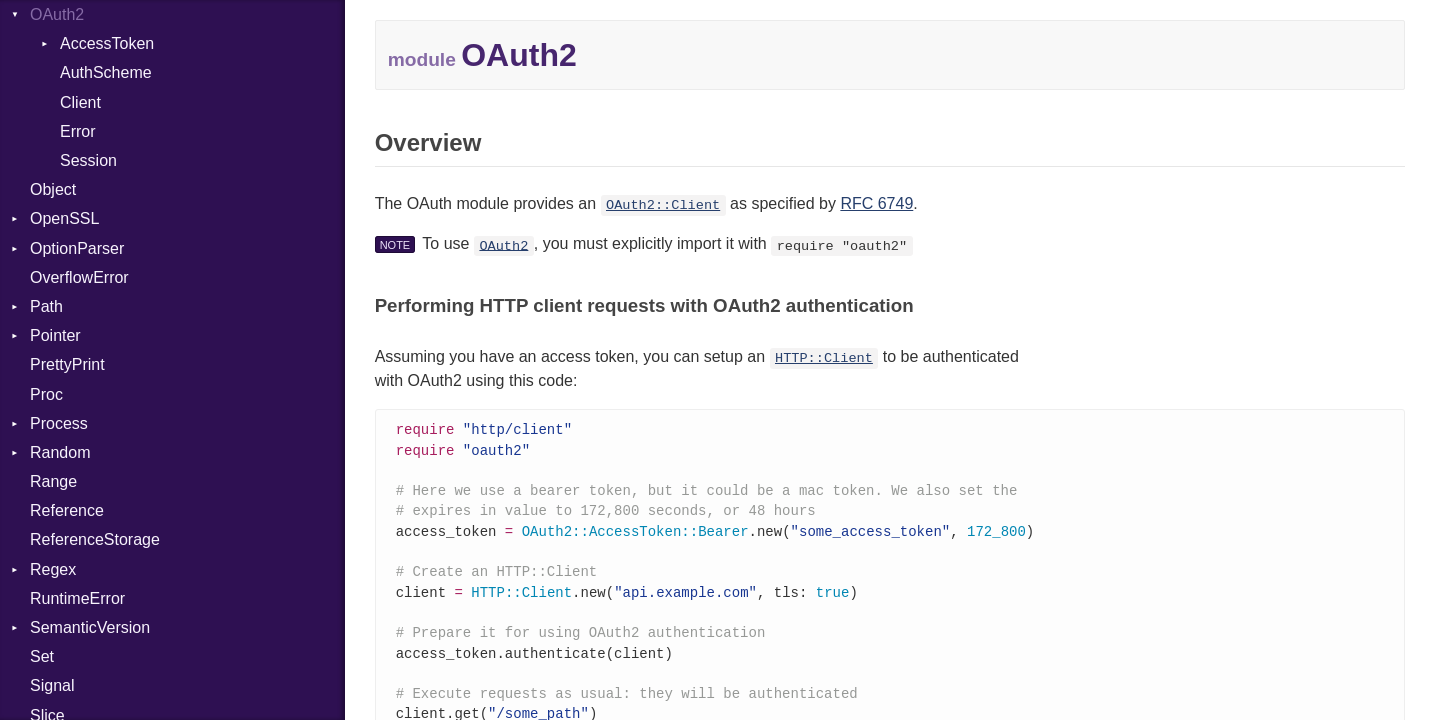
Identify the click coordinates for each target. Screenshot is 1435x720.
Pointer (55, 335)
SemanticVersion (90, 627)
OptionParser (77, 248)
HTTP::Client (824, 358)
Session (88, 160)
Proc (46, 394)
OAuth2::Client (663, 205)
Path (46, 306)
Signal (52, 685)
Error (78, 131)
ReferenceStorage (95, 539)
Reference (67, 510)
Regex (53, 569)
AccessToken (107, 43)
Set (42, 656)
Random (60, 452)
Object (53, 189)
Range (53, 481)
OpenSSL (64, 218)
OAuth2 (57, 14)
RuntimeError (77, 598)
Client (80, 102)
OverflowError (79, 277)
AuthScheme (106, 72)
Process (59, 423)
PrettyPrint (67, 364)
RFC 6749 (876, 203)
